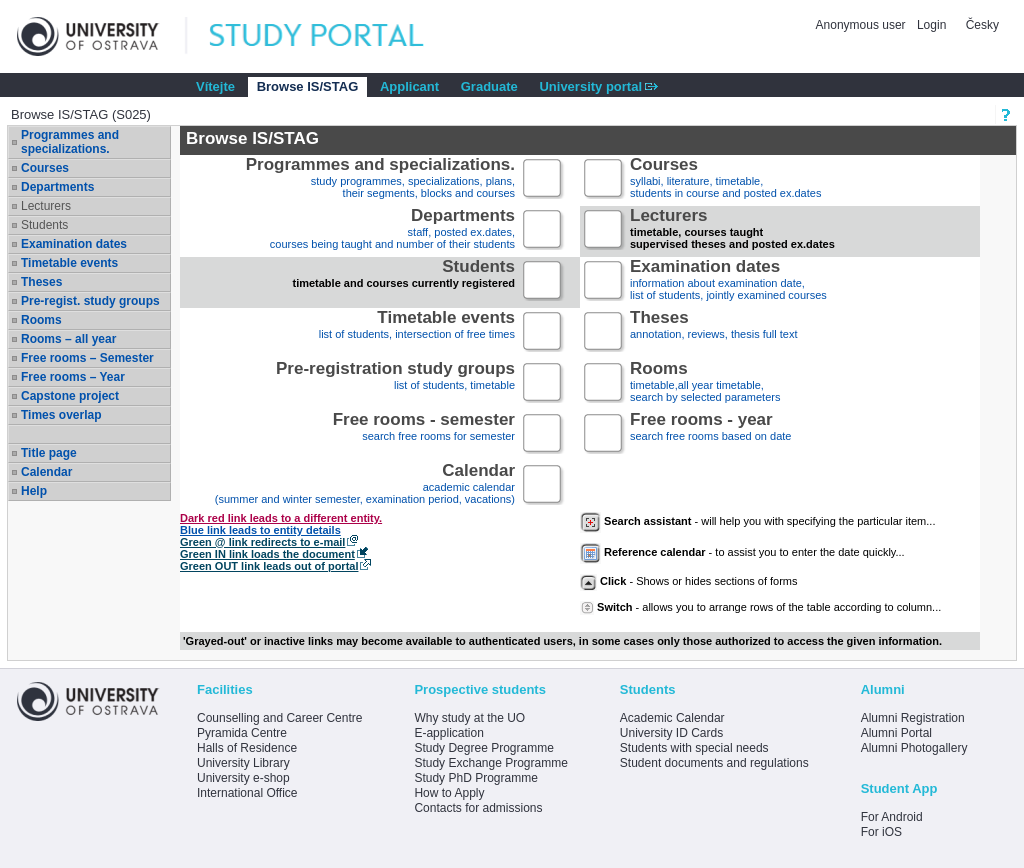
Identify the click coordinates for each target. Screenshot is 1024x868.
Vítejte (215, 86)
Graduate (489, 86)
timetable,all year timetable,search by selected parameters (705, 383)
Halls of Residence (247, 748)
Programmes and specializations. (70, 142)
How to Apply (449, 793)
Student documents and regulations (714, 763)
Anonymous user (862, 25)
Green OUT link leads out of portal (269, 566)
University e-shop (243, 778)
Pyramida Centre (242, 733)
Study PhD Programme (475, 778)
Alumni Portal (896, 733)
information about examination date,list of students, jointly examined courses (728, 281)
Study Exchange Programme (490, 763)
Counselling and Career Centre (279, 718)
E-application (448, 733)
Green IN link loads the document (267, 554)
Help (34, 491)
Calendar (46, 472)
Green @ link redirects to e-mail (262, 542)
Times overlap (61, 415)
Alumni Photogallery (914, 748)
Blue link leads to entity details (260, 530)
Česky (982, 25)
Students (44, 225)
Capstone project (70, 396)
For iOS (881, 832)
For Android (892, 817)
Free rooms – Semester (87, 358)
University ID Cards (671, 733)
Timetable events (69, 263)
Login (931, 25)
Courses (45, 168)
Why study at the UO (469, 718)
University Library (243, 763)
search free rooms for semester (424, 434)
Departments (57, 187)
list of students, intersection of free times (417, 332)
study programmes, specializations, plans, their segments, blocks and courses (380, 179)
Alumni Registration (913, 718)
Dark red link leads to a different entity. (281, 518)
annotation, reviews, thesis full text (714, 332)
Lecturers (46, 206)
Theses (41, 282)
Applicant (409, 86)
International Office (247, 793)
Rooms (41, 320)
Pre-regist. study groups (90, 301)
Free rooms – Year (73, 377)
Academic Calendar (672, 718)
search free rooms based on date (710, 434)
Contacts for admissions (478, 808)
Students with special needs (694, 748)
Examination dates (74, 244)
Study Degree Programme (483, 748)
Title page (49, 453)
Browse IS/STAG (308, 86)
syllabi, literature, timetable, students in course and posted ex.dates (725, 179)
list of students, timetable (395, 383)
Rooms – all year (68, 339)
